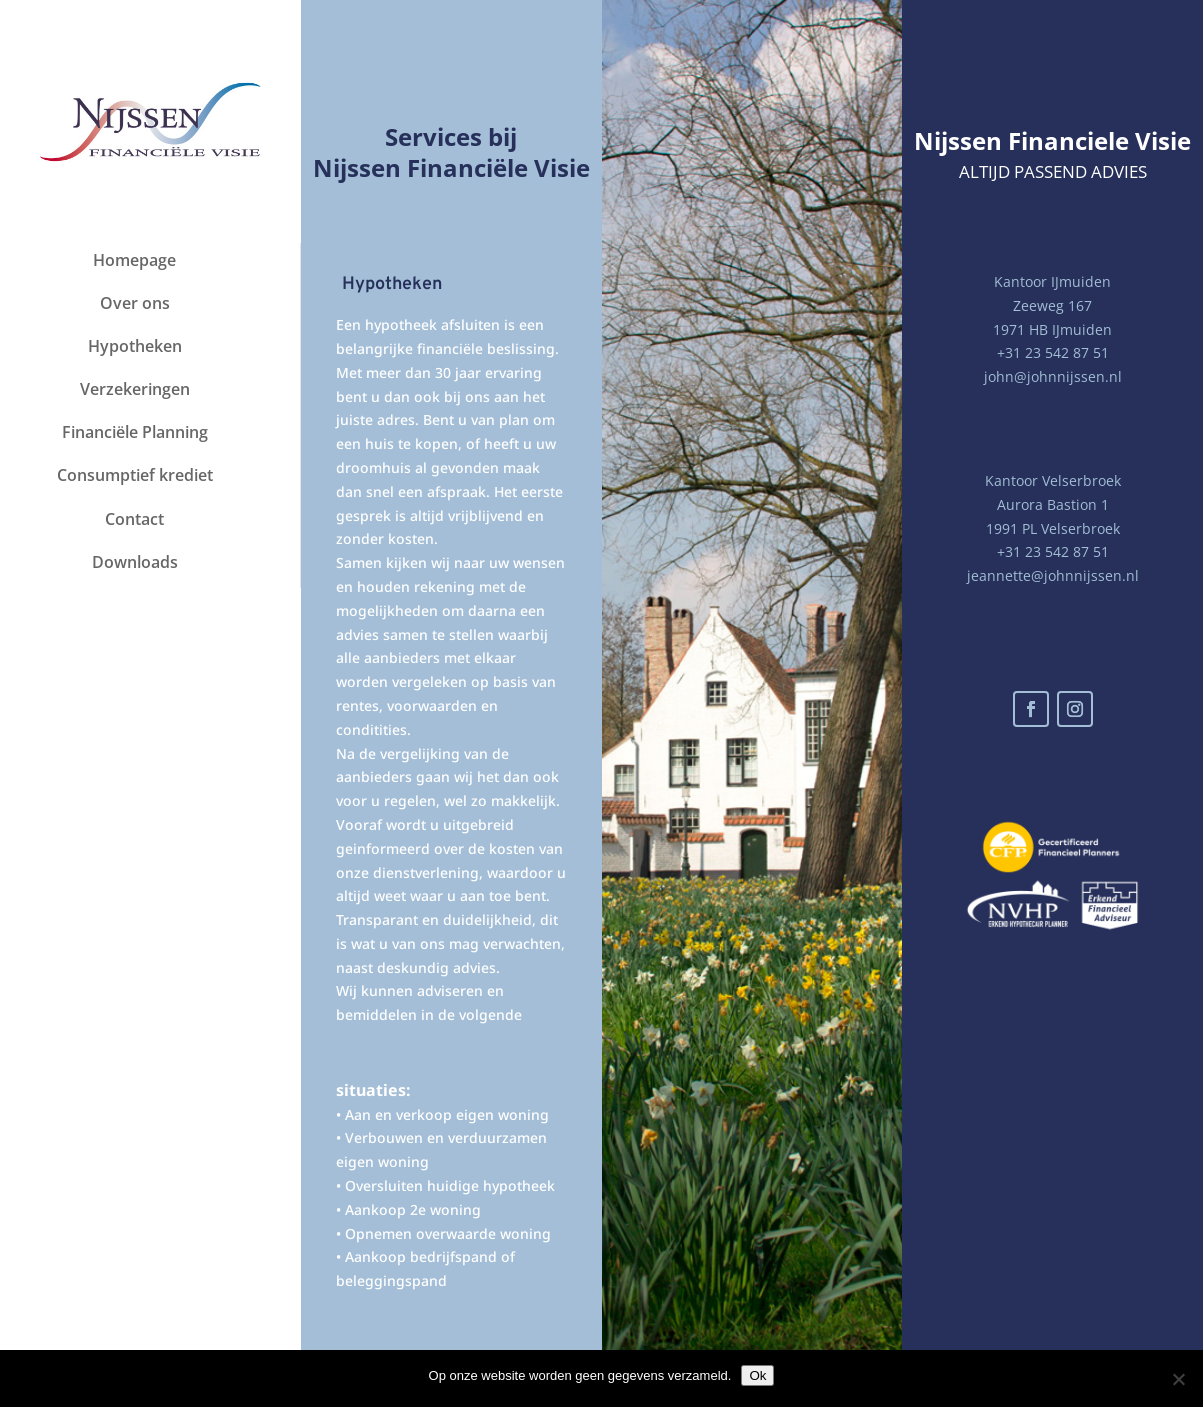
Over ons (135, 303)
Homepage (134, 260)
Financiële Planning (135, 432)
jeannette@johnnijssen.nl (1053, 575)
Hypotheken (135, 346)
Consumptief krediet (135, 475)
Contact (134, 519)
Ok (757, 1375)
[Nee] (1178, 1379)
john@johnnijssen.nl (1053, 376)
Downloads (135, 562)
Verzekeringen (135, 389)
